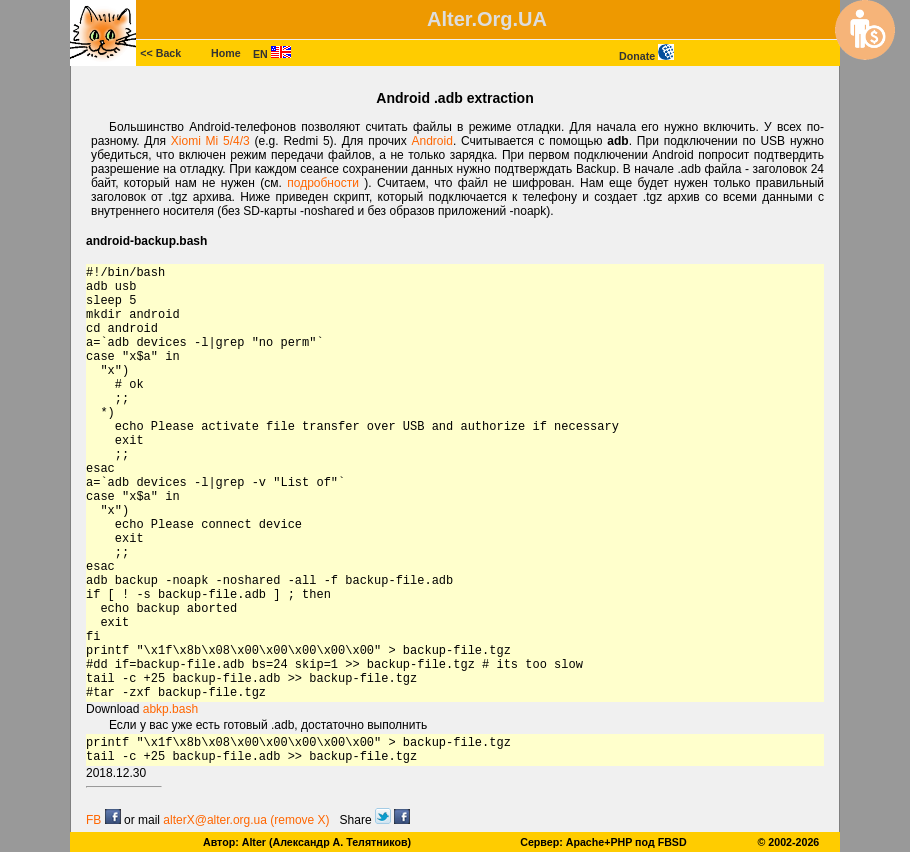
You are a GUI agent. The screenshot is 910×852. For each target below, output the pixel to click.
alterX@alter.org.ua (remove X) (246, 820)
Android (432, 141)
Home (226, 53)
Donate (646, 56)
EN (272, 54)
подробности (325, 183)
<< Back (160, 53)
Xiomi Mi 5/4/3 (213, 141)
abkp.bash (170, 709)
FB (103, 820)
